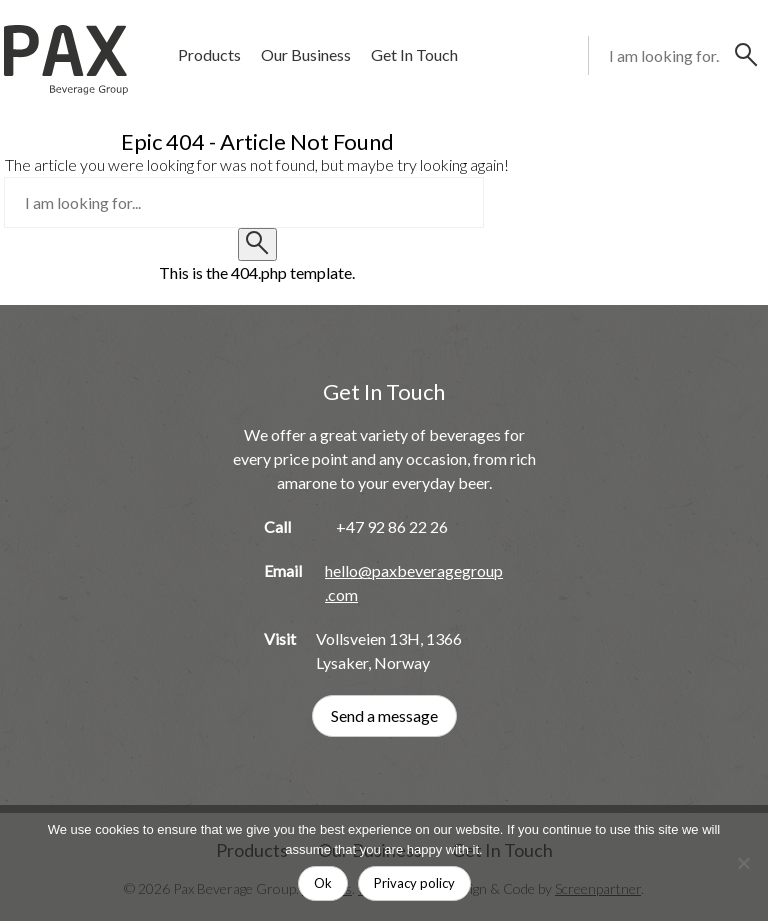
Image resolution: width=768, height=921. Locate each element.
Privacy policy (414, 883)
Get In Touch (414, 54)
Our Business (306, 54)
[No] (743, 863)
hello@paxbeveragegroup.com (414, 582)
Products (209, 54)
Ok (323, 883)
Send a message (384, 715)
